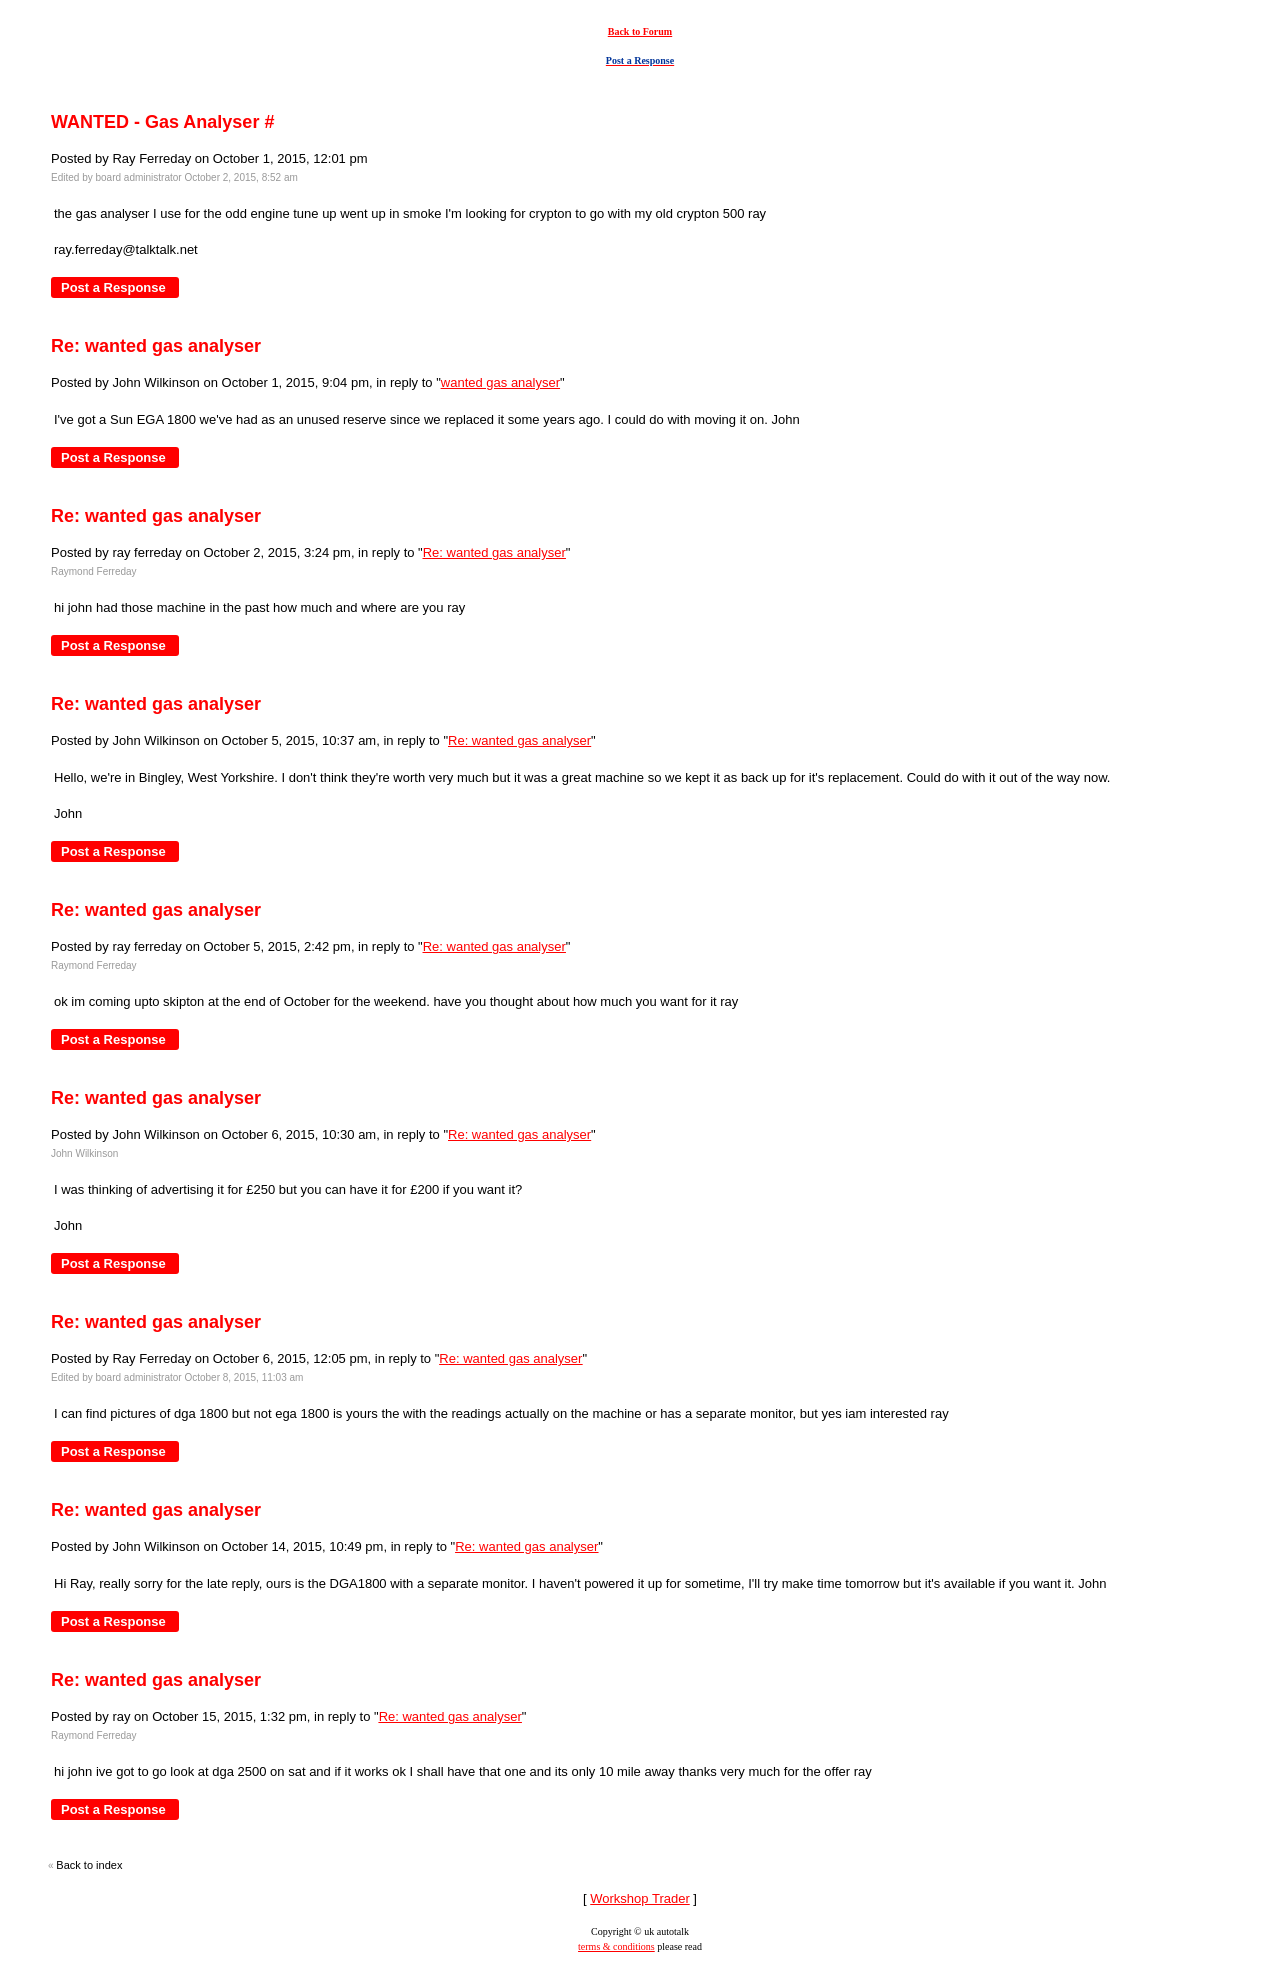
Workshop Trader (639, 1898)
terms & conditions (616, 1946)
